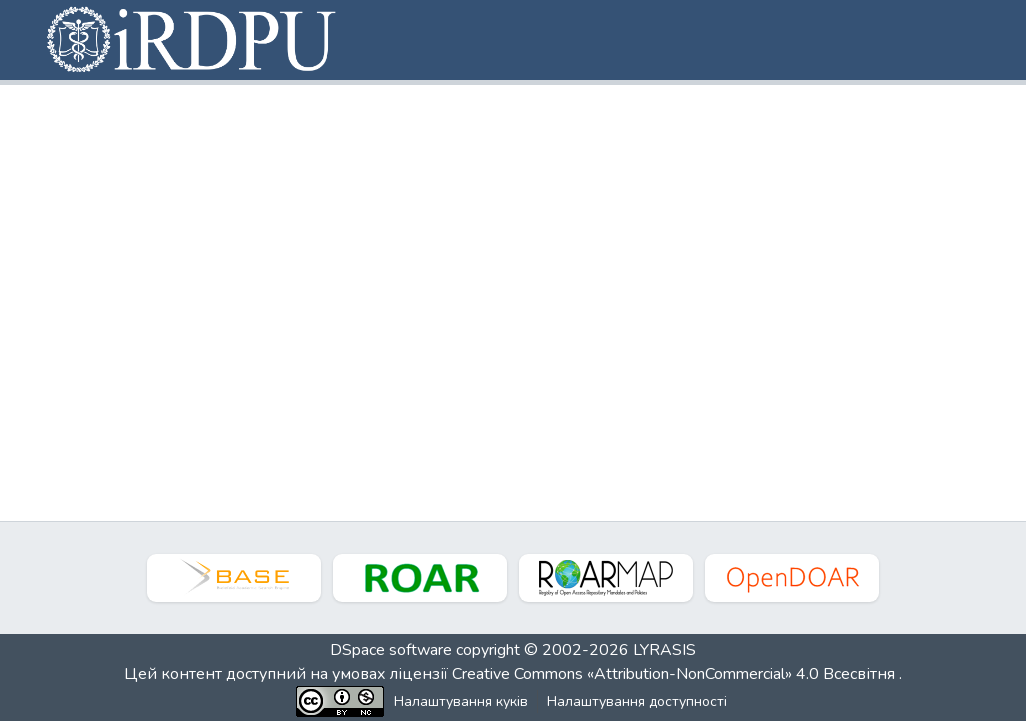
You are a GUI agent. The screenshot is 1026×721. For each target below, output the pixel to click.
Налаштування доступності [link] (637, 701)
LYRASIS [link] (664, 650)
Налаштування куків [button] (461, 701)
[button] (193, 40)
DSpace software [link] (391, 650)
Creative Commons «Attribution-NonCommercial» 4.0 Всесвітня (675, 674)
